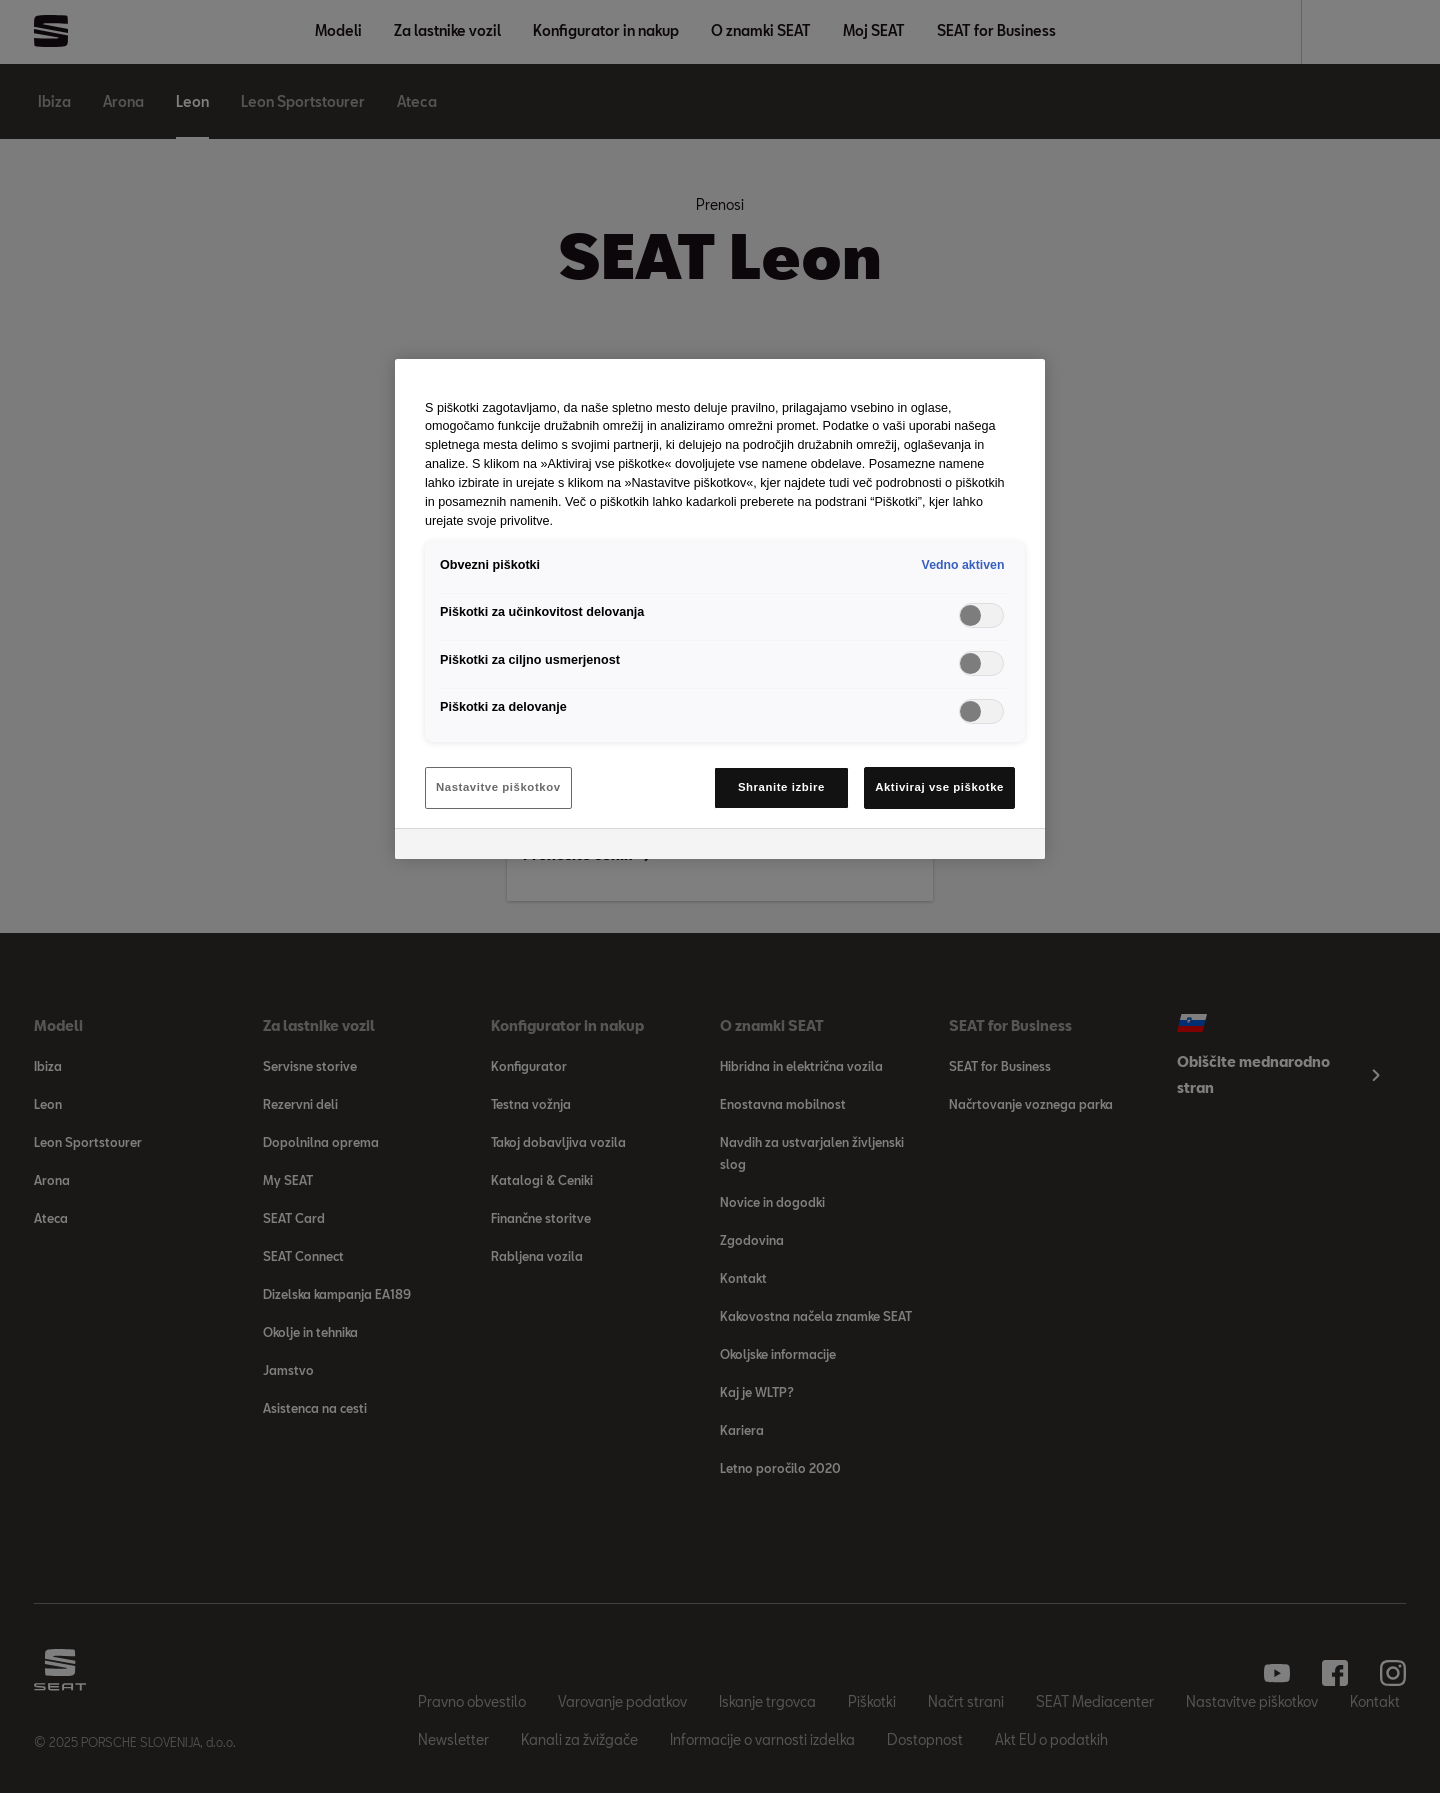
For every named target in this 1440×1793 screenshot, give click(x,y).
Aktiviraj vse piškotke (939, 787)
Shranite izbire (781, 787)
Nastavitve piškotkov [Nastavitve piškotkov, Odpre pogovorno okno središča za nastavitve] (498, 787)
